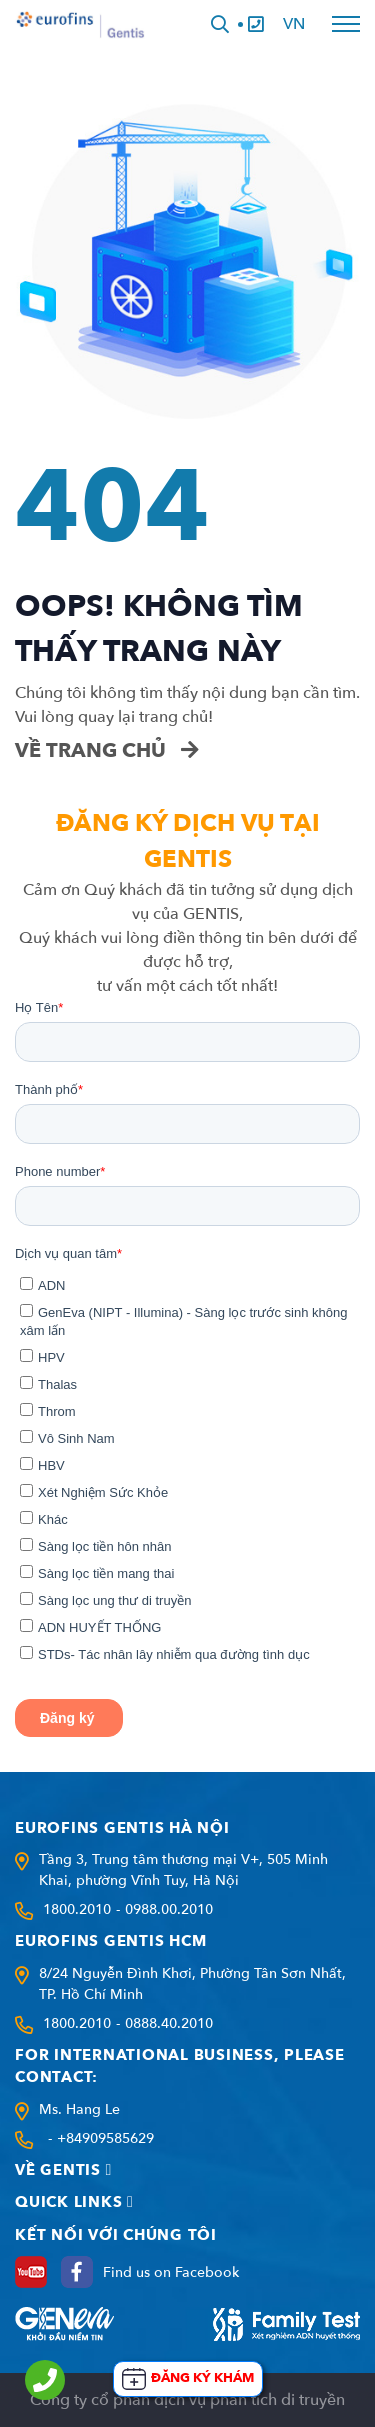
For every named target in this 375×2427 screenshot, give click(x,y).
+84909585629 (105, 2138)
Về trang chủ (107, 750)
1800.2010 (77, 1909)
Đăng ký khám (202, 2378)
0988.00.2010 (169, 1909)
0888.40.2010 (169, 2023)
